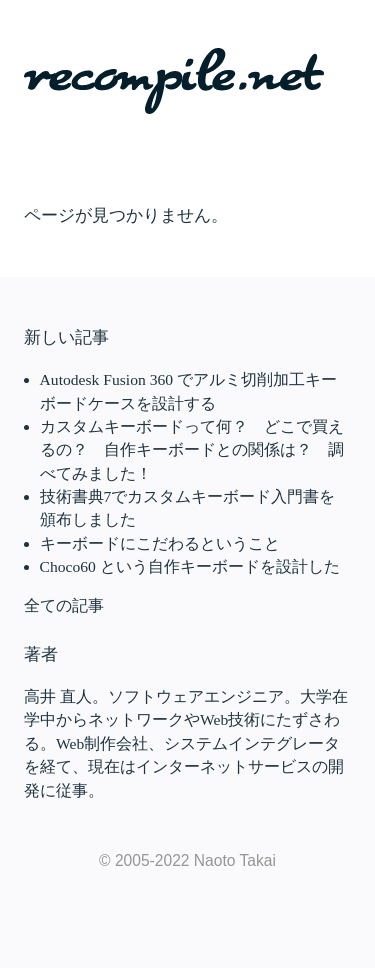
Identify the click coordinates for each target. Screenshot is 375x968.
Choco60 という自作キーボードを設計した (190, 566)
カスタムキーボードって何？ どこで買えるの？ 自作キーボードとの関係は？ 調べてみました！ (192, 450)
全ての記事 (64, 605)
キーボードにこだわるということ (160, 543)
